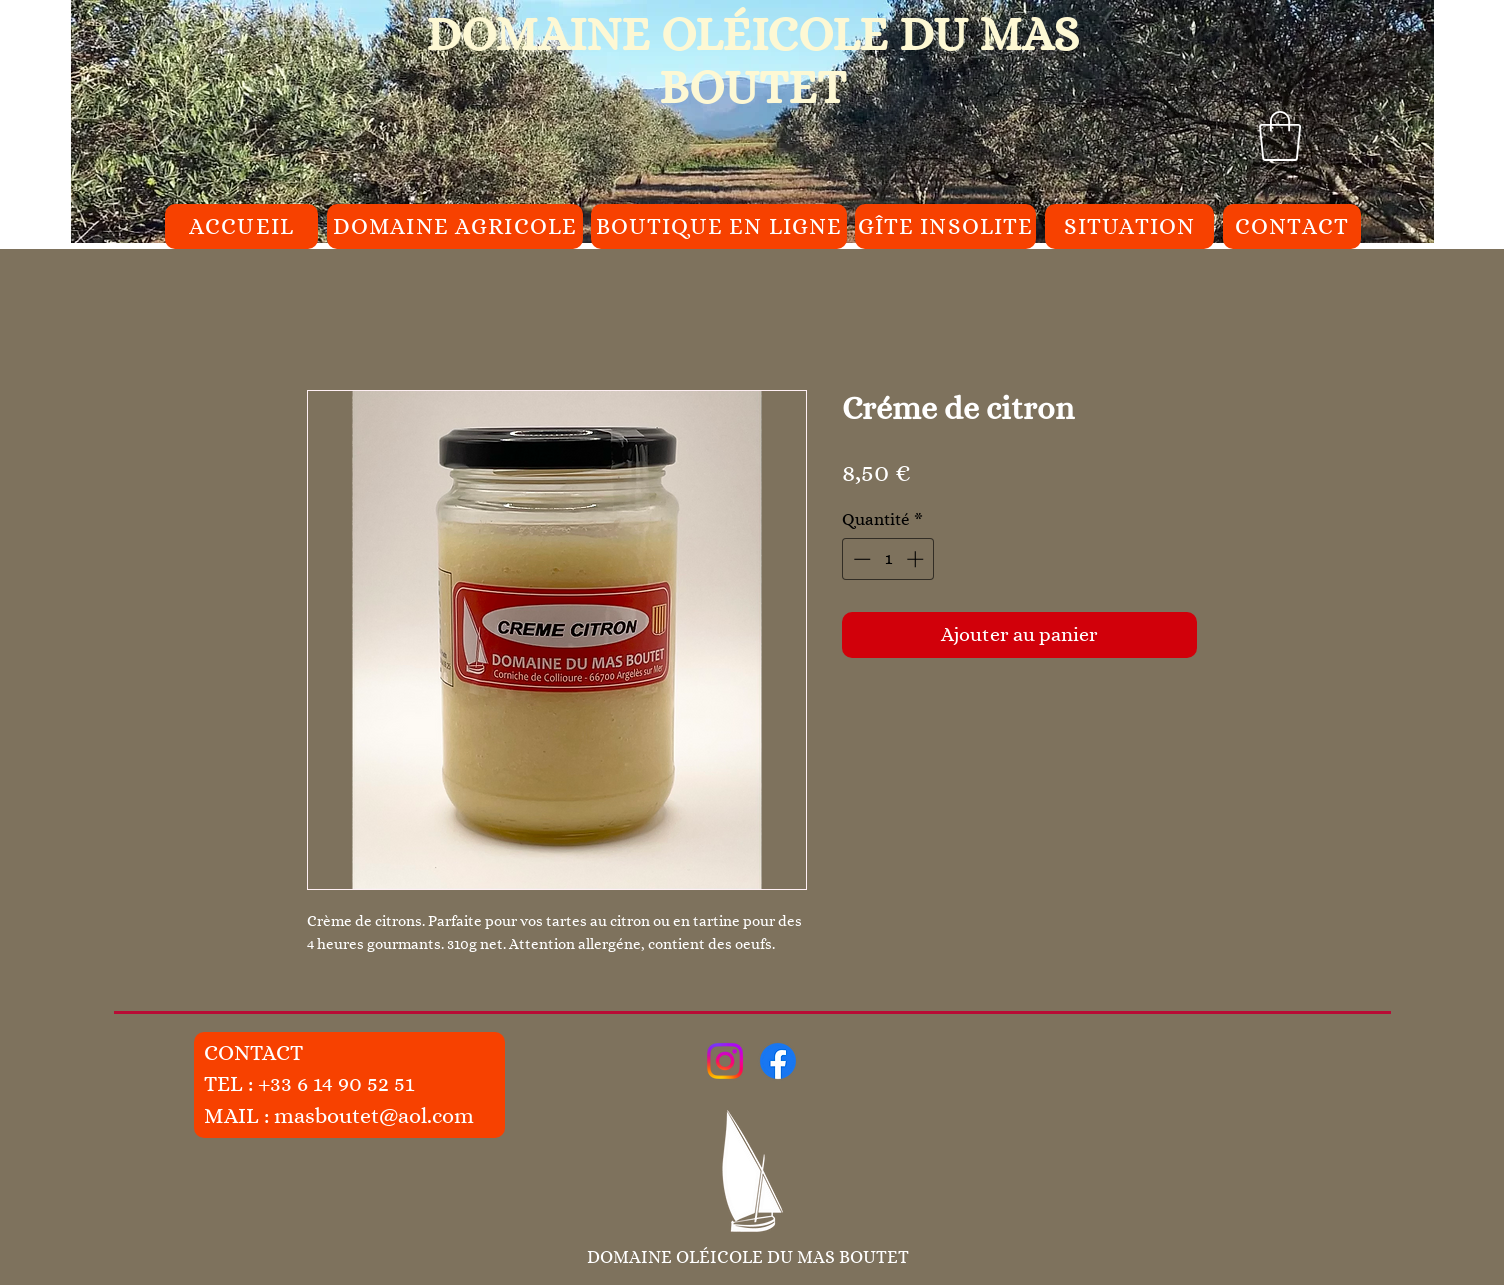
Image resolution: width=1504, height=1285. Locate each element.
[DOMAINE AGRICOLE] (455, 226)
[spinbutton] (888, 559)
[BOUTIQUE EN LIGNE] (719, 226)
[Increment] (917, 559)
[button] (1280, 136)
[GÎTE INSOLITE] (945, 226)
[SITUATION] (1129, 226)
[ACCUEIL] (241, 226)
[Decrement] (860, 559)
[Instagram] (725, 1061)
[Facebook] (778, 1061)
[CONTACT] (1292, 226)
